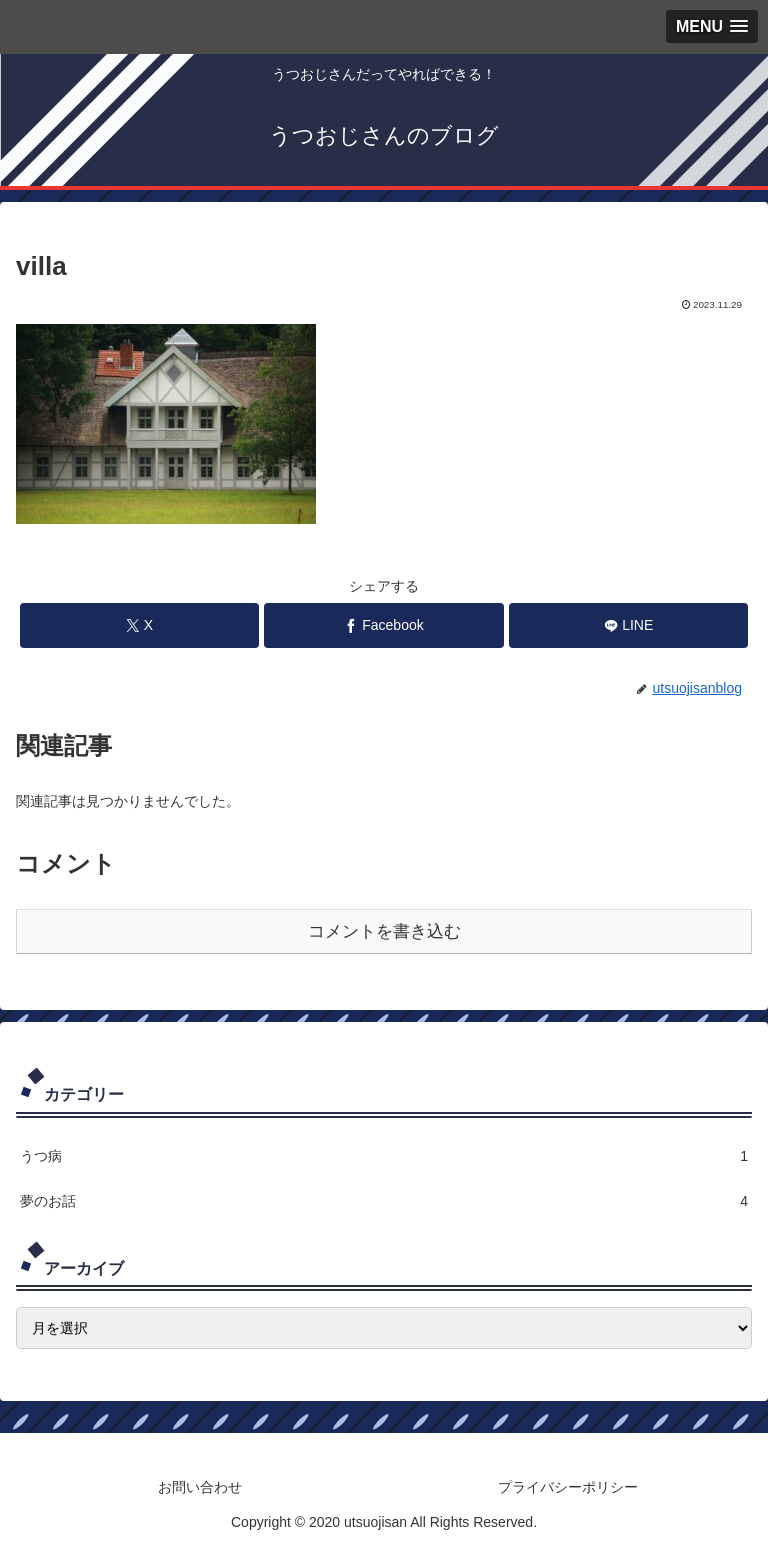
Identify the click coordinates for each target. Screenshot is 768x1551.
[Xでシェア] (139, 625)
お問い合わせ (200, 1487)
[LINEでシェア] (628, 625)
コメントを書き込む (384, 931)
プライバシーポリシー (568, 1487)
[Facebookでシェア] (383, 625)
